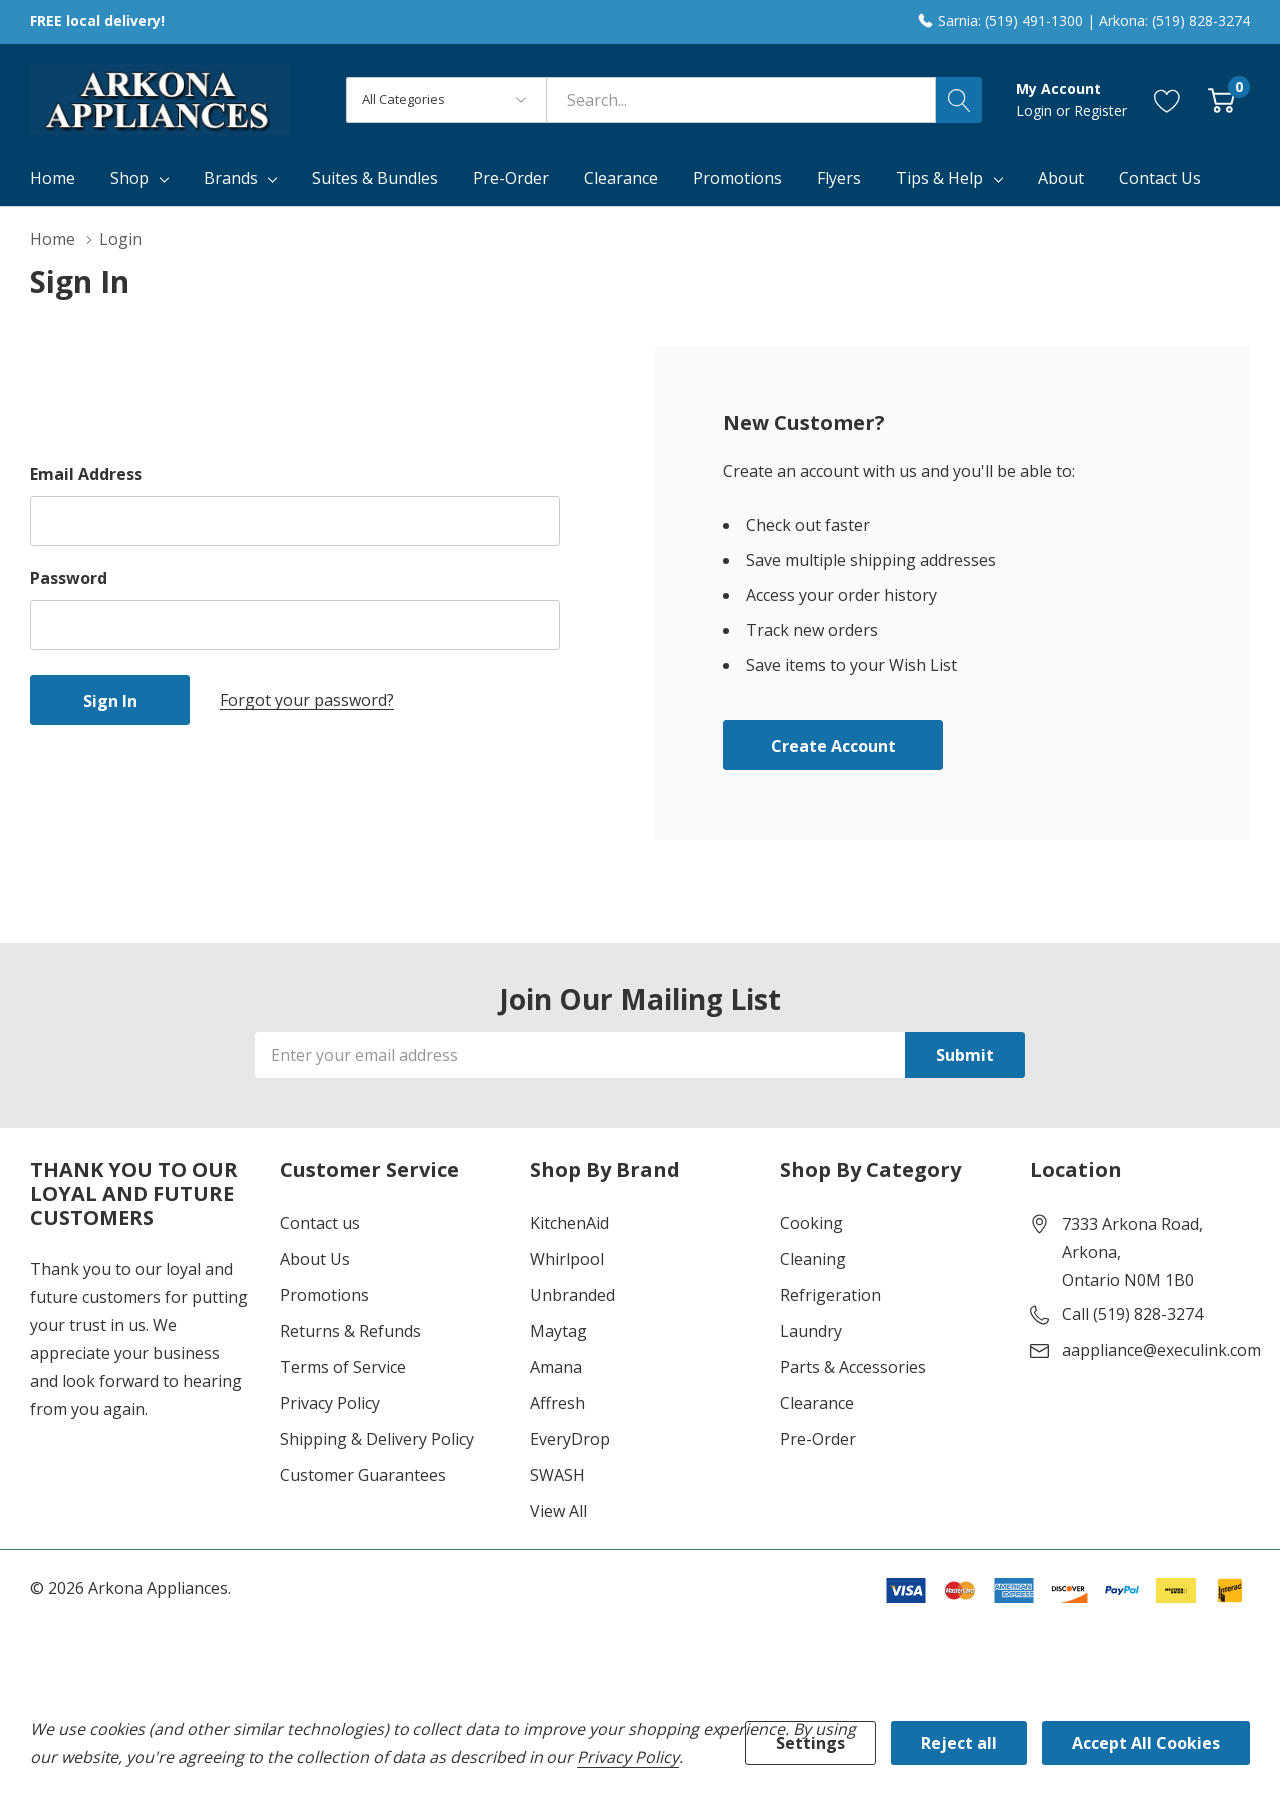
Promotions (324, 1295)
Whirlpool (567, 1259)
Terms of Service (343, 1367)
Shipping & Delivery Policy (377, 1439)
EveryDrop (570, 1439)
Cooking (811, 1223)
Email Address (86, 474)
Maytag (558, 1331)
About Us (315, 1259)
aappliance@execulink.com (1161, 1350)
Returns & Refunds (350, 1331)
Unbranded (572, 1295)
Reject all (959, 1743)
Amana (556, 1367)
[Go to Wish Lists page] (1167, 99)
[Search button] (959, 100)
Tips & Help (939, 178)
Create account (833, 746)
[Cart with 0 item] (1221, 99)
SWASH (557, 1475)
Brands (231, 178)
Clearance (817, 1403)
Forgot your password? (307, 700)
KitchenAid (569, 1223)
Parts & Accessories (853, 1367)
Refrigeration (830, 1295)
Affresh (557, 1403)
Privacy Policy (330, 1403)
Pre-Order (818, 1439)
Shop (129, 178)
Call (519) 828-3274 (1132, 1314)
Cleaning (813, 1259)
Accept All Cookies (1146, 1743)
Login (1036, 110)
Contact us (320, 1223)
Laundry (811, 1331)
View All (558, 1511)
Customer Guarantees (363, 1475)
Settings (810, 1743)
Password (68, 578)
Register (1100, 110)
